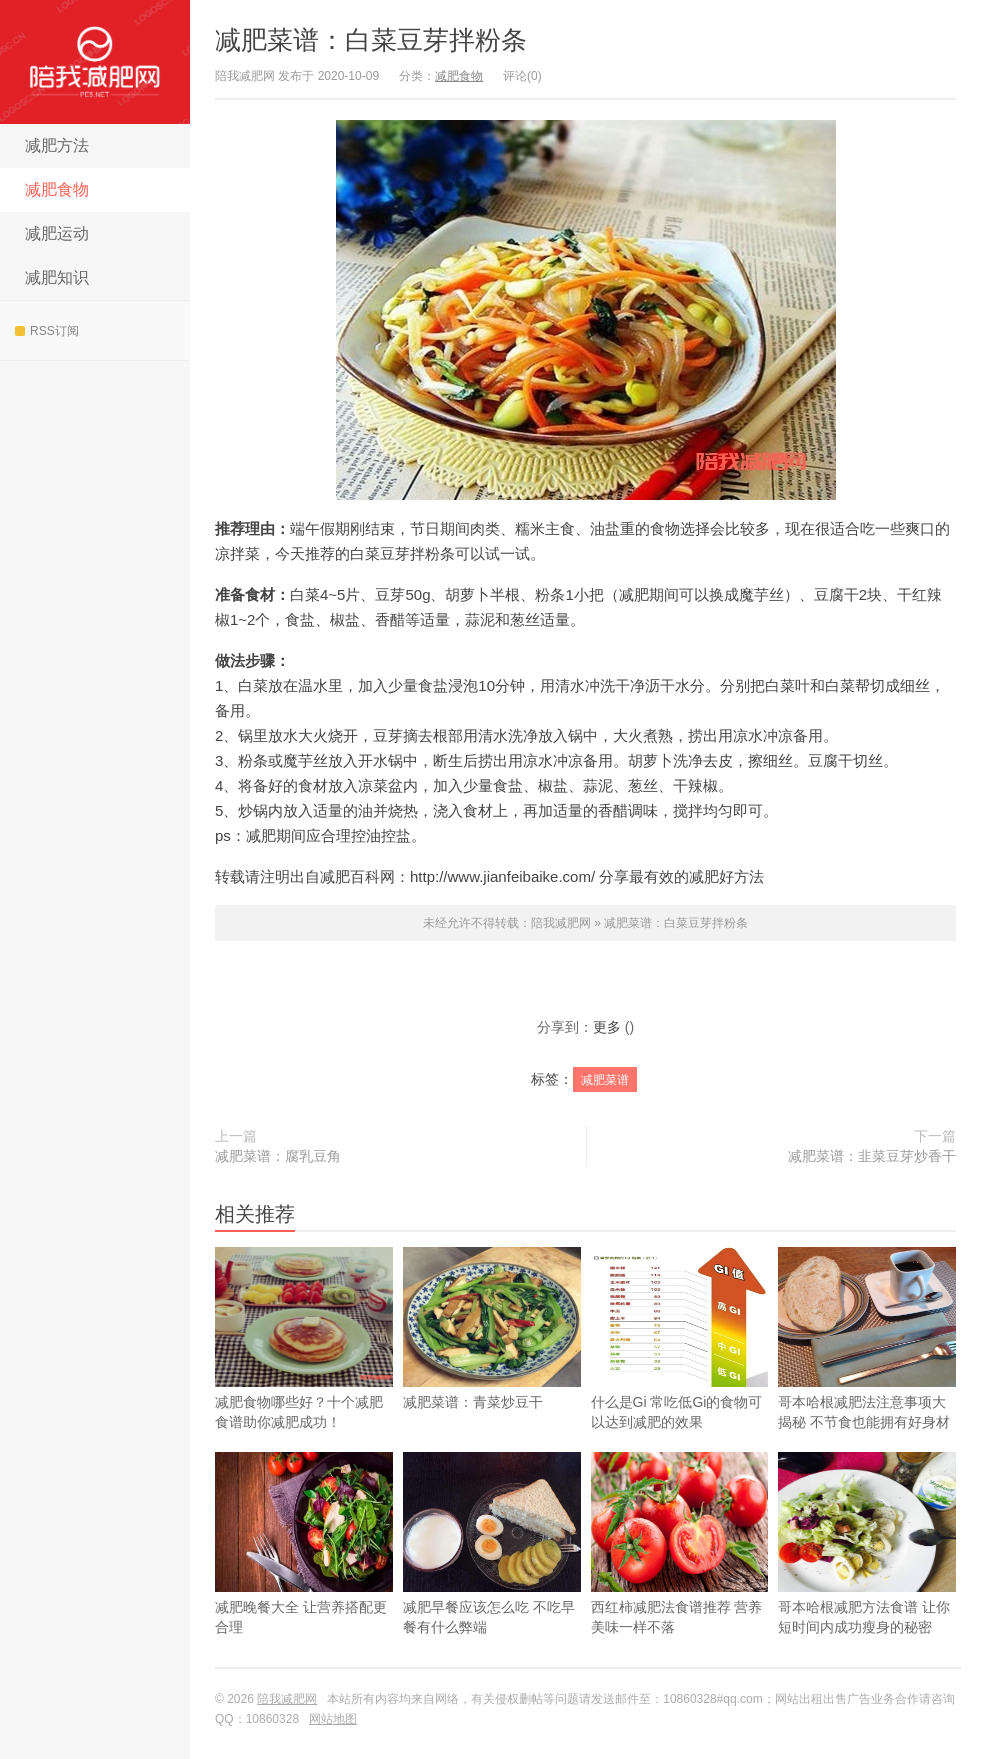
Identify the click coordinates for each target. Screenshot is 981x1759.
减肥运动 (57, 233)
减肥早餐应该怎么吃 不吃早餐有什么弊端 (492, 1575)
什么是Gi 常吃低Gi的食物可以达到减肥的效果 (680, 1370)
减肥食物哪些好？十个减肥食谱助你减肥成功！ (304, 1338)
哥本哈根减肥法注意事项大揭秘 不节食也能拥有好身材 (867, 1370)
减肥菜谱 (605, 1080)
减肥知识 (57, 277)
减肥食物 (57, 189)
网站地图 (333, 1719)
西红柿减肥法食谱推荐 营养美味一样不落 (680, 1575)
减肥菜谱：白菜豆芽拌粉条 (371, 40)
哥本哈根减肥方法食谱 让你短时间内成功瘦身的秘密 (867, 1575)
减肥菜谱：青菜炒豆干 (492, 1360)
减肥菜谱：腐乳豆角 (278, 1156)
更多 (607, 1027)
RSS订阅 (47, 331)
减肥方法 (57, 145)
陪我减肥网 (95, 62)
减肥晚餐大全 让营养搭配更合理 (304, 1575)
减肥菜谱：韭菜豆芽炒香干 (872, 1156)
